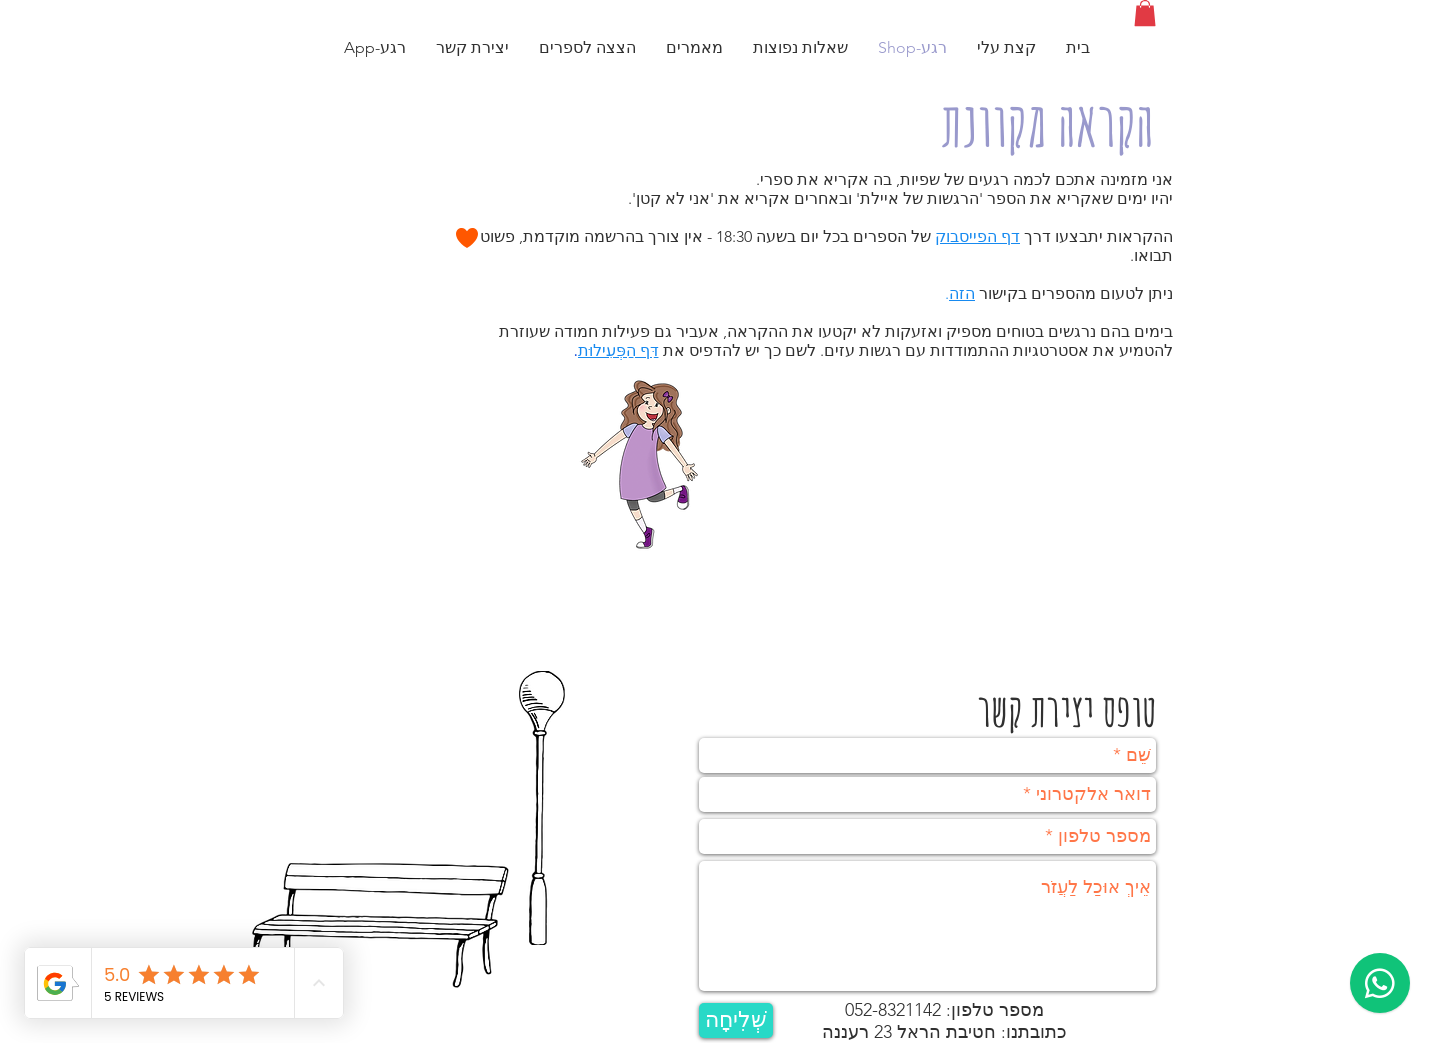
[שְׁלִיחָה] (736, 1020)
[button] (1145, 13)
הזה (962, 293)
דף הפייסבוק (977, 236)
